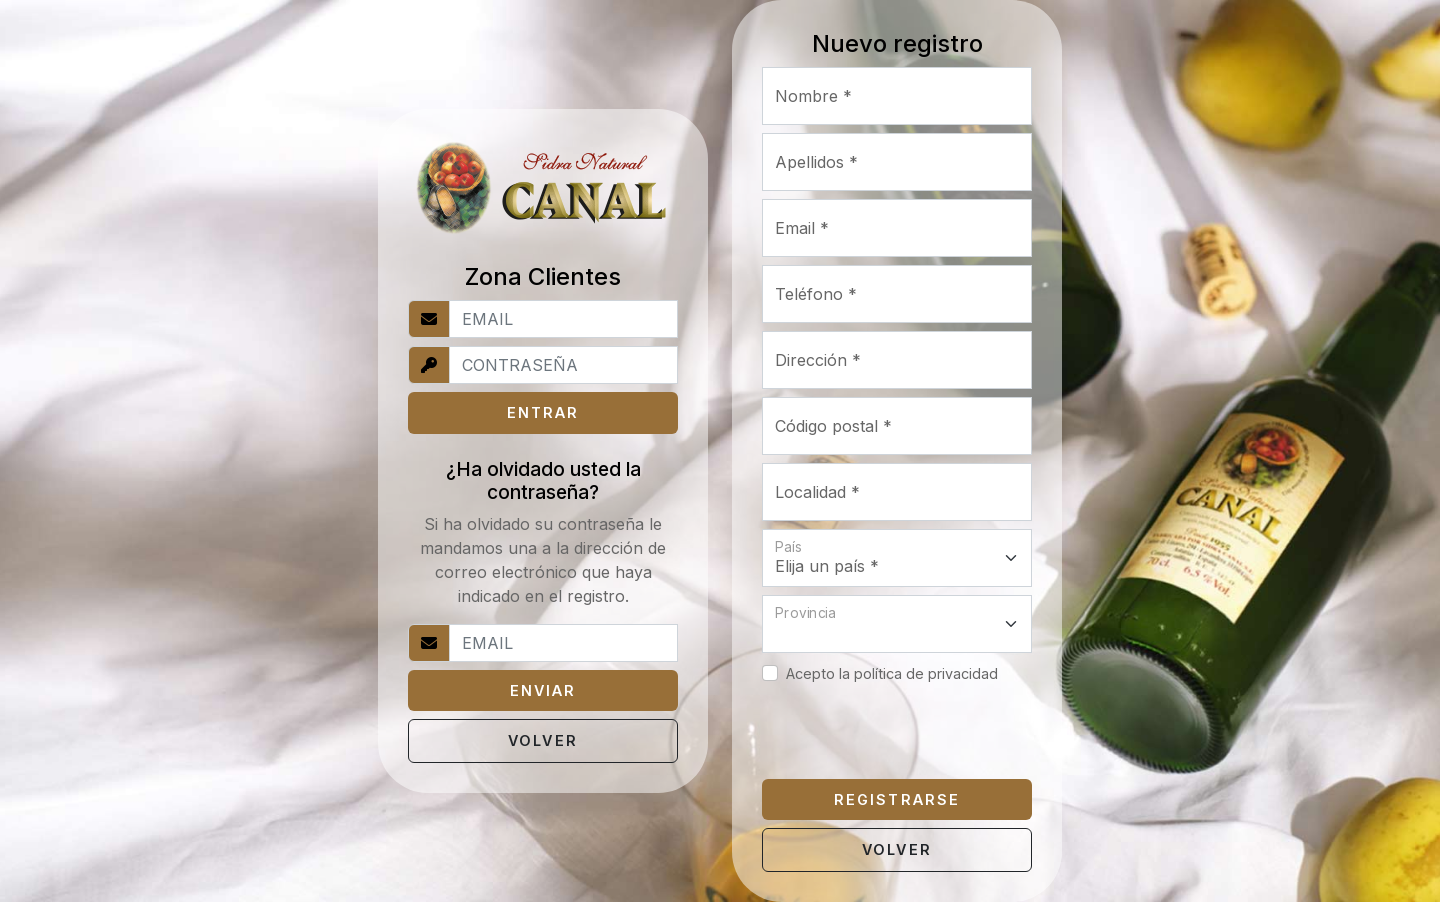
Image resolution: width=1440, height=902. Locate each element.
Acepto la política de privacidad (892, 673)
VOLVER (542, 740)
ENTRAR (543, 412)
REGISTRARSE (896, 799)
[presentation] (914, 732)
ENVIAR (543, 690)
